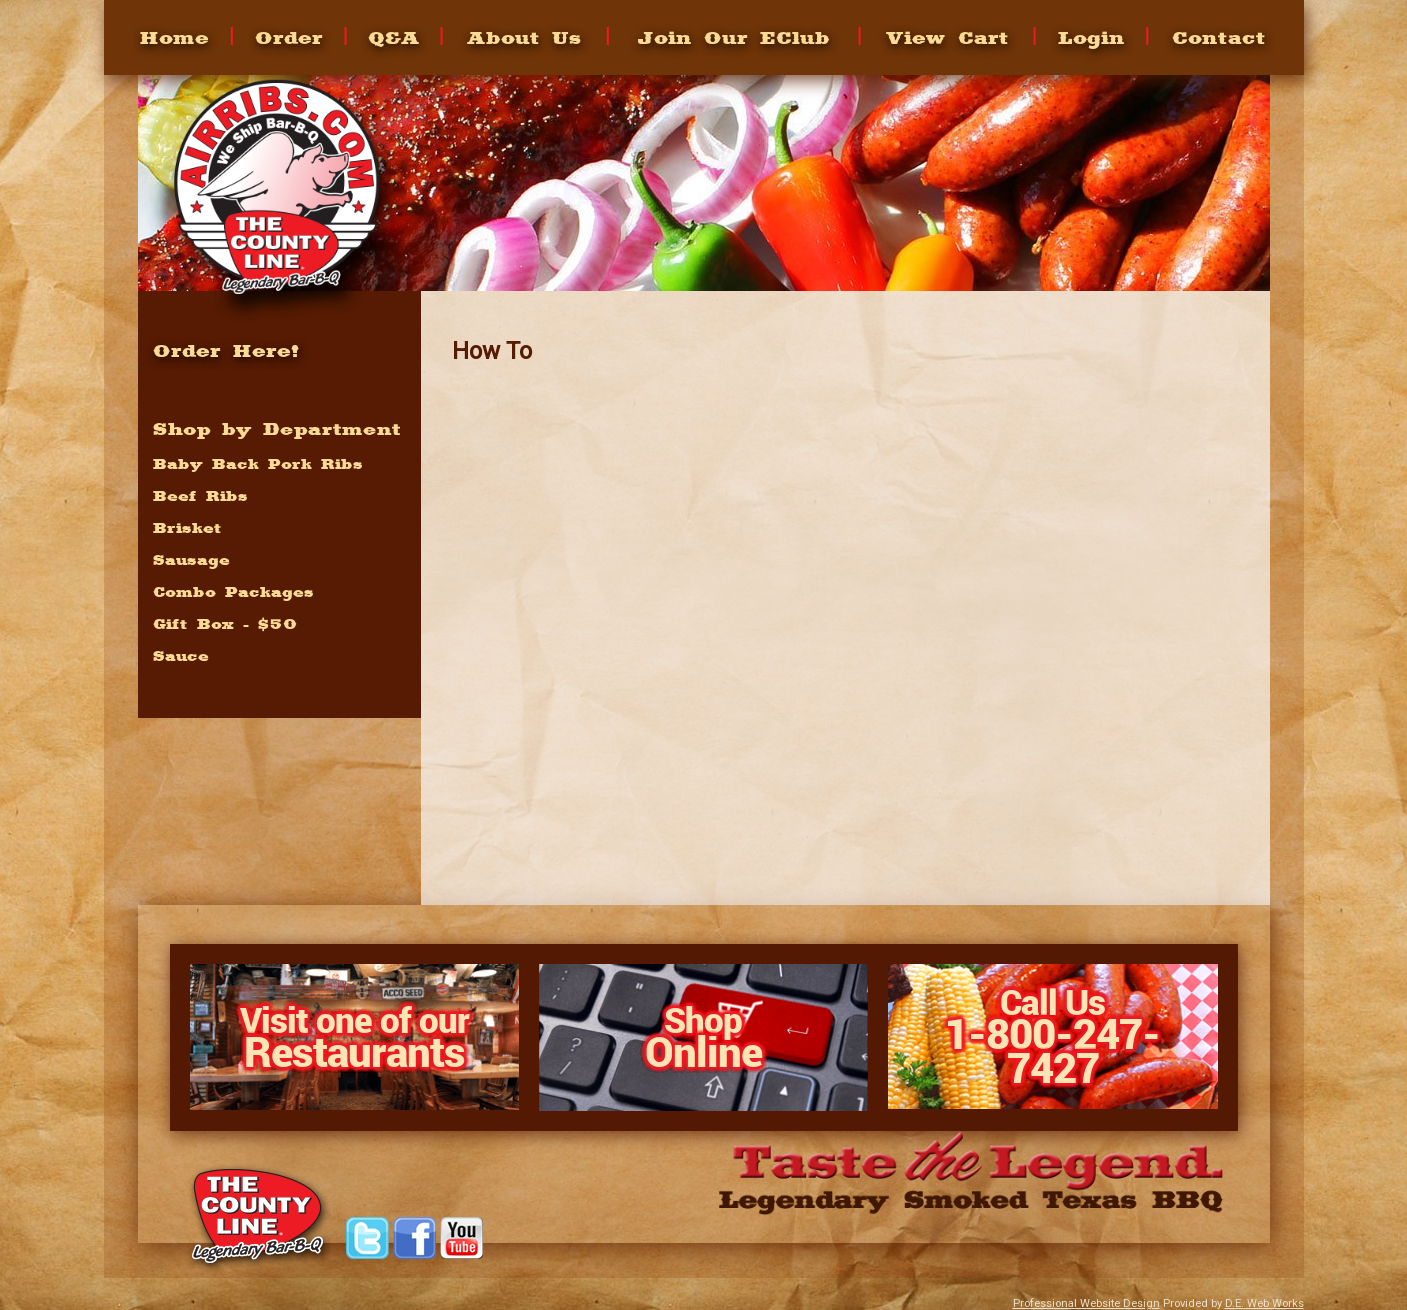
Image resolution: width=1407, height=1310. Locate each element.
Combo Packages (233, 592)
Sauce (181, 656)
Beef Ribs (200, 496)
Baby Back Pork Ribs (258, 464)
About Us (524, 38)
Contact (1219, 38)
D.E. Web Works (1264, 1303)
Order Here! (226, 350)
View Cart (947, 38)
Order (289, 38)
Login (1090, 38)
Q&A (394, 38)
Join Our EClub (734, 38)
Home (174, 38)
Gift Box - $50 (225, 624)
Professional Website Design (1086, 1303)
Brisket (187, 528)
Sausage (191, 560)
